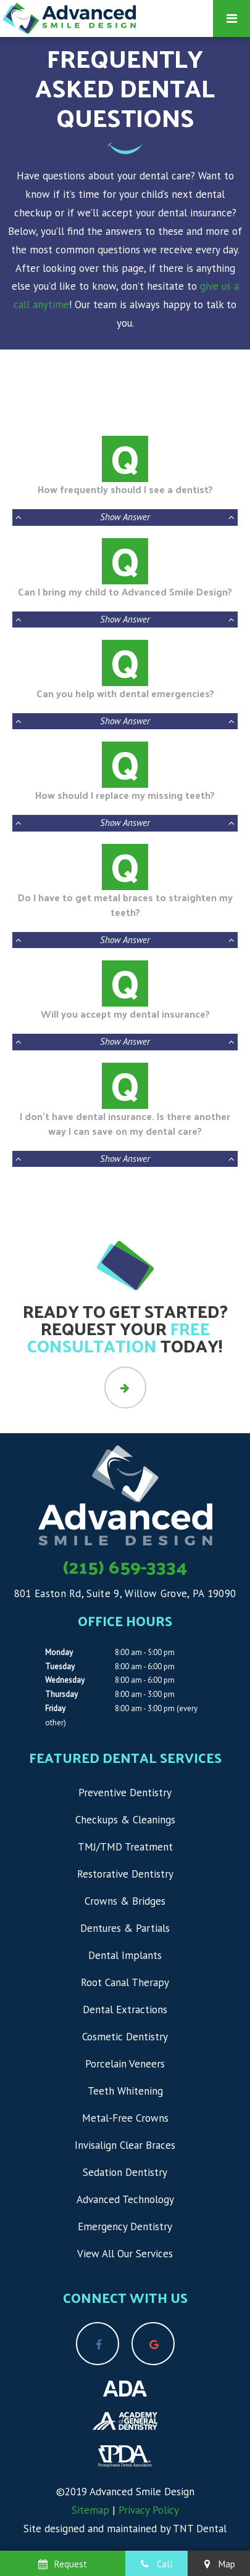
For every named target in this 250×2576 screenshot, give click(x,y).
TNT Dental (200, 2528)
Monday (59, 1652)
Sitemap (90, 2510)
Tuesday (60, 1666)
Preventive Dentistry (125, 1792)
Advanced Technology (125, 2199)
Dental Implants (125, 1955)
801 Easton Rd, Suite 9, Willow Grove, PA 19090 (125, 1593)
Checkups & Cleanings (125, 1819)
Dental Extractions (125, 2009)
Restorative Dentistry (125, 1874)
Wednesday (65, 1680)
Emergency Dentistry (125, 2226)
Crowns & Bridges (125, 1901)
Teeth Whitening (125, 2091)
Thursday (61, 1694)
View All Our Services (125, 2253)
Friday (55, 1708)
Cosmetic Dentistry (125, 2036)
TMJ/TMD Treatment (125, 1847)
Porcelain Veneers (125, 2064)
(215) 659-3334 (125, 1566)
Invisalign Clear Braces (125, 2145)
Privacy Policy (149, 2510)
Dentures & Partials (125, 1928)
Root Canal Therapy (125, 1982)
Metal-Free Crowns (125, 2118)
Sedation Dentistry (125, 2172)
